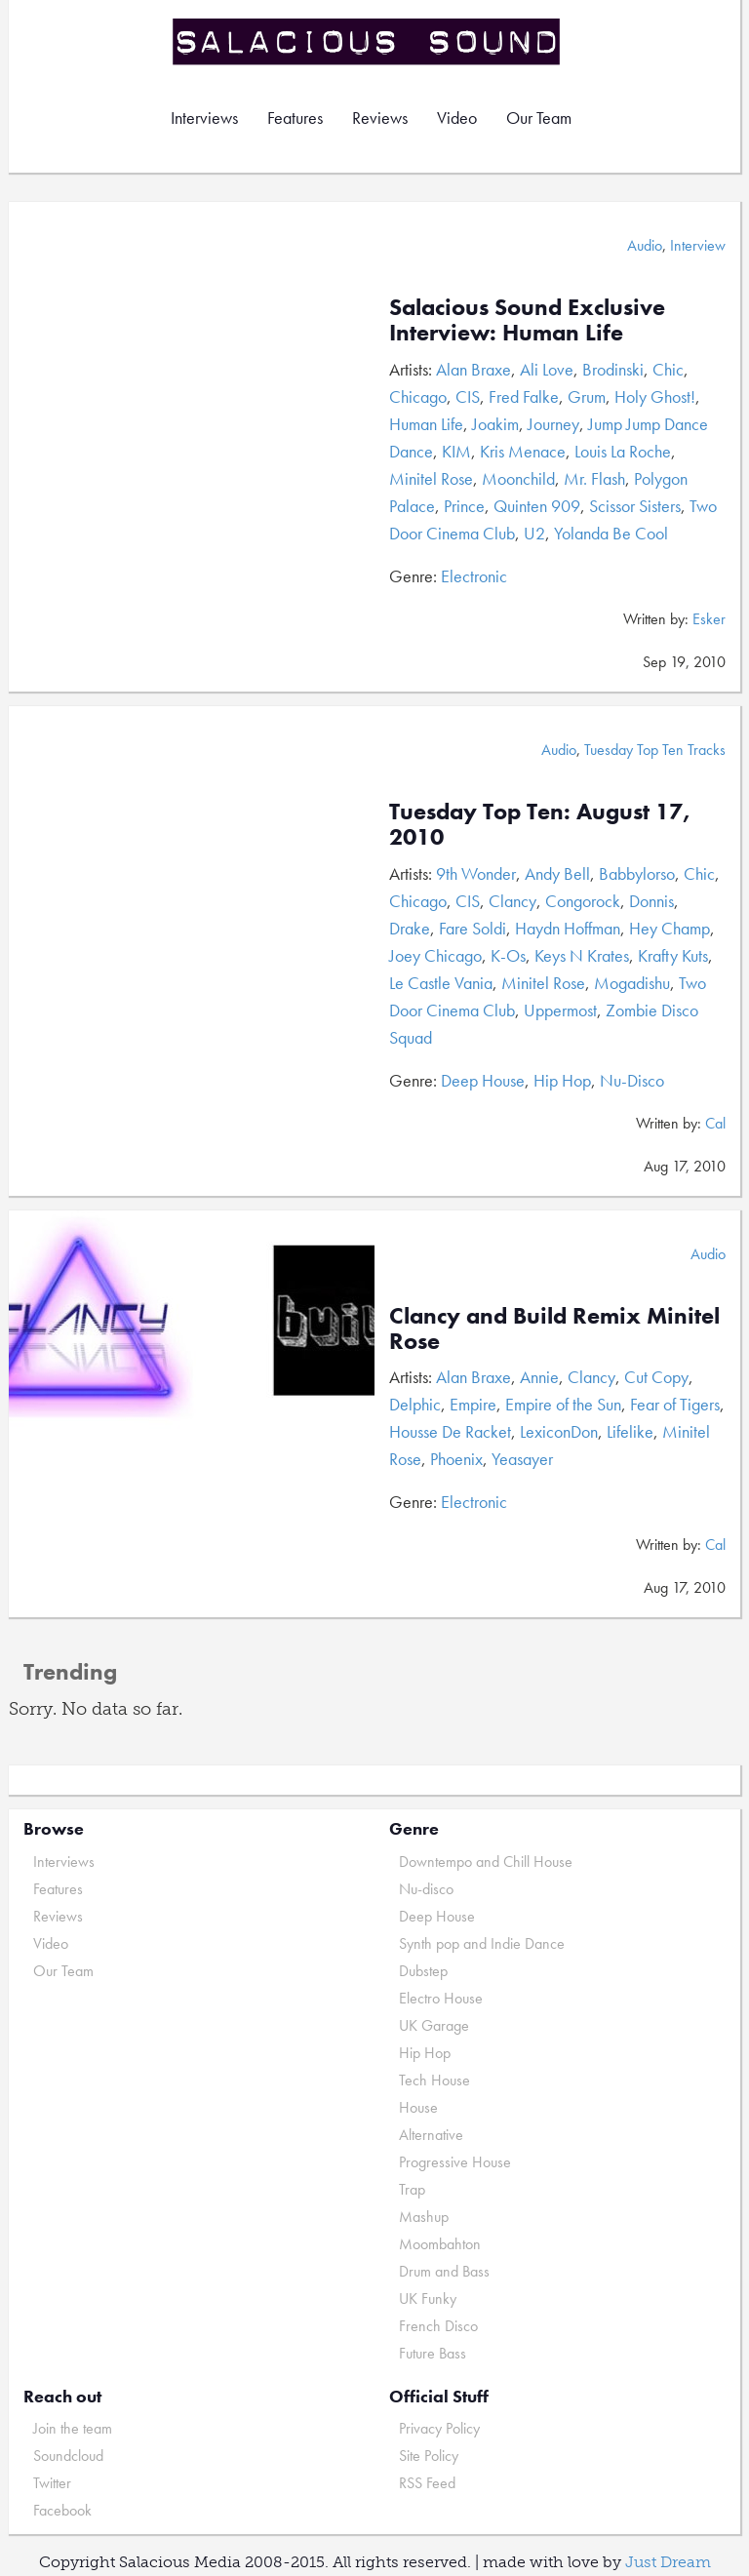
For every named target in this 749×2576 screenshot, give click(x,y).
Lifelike (630, 1431)
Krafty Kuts (673, 955)
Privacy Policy (439, 2428)
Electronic (474, 576)
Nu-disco (426, 1889)
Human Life (426, 424)
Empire (473, 1404)
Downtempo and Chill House (485, 1861)
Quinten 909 (536, 506)
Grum (587, 396)
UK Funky (427, 2298)
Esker (709, 619)
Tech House (434, 2080)
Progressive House (455, 2162)
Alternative (431, 2134)
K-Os (508, 955)
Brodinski (613, 369)
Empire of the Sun (563, 1404)
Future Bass (432, 2353)
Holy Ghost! (654, 396)
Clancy (512, 901)
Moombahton (440, 2244)
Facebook (62, 2510)
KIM (456, 451)
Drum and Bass (444, 2271)
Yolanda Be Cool (611, 533)
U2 (534, 533)
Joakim (495, 424)
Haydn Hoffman (567, 928)
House (418, 2107)
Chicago (418, 396)
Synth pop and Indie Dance (482, 1943)
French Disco (438, 2326)
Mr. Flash (594, 478)
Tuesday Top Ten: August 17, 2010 (539, 824)
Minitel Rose (431, 478)
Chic (668, 369)
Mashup (424, 2216)
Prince (464, 506)
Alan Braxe (473, 369)
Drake (409, 928)
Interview (698, 245)
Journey (553, 424)
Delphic (415, 1404)
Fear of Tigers (675, 1404)
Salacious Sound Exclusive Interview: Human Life (527, 319)
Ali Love (546, 369)
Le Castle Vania (441, 982)
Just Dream (668, 2562)
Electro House (441, 1998)
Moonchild (518, 478)
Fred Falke (524, 396)
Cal (715, 1123)
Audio (644, 245)
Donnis (651, 901)
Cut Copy (656, 1377)
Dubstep (423, 1971)
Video (457, 117)
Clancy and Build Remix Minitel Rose (554, 1328)
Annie (539, 1377)
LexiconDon (559, 1431)
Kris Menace (523, 451)
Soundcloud (68, 2455)
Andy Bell (557, 873)
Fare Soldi (472, 928)
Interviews (204, 117)
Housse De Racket (450, 1431)
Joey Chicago (435, 955)
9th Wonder (476, 873)
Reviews (380, 117)
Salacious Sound (368, 41)
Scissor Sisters (635, 506)
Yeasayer (522, 1458)
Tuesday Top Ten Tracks (655, 749)
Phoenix (456, 1458)
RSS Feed (427, 2483)
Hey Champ (669, 928)
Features (295, 117)
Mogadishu (632, 982)
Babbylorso (637, 873)
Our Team (539, 117)
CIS (467, 396)
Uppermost (560, 1010)
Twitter (52, 2483)
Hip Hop (562, 1080)
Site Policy (428, 2455)
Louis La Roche (622, 451)
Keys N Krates (581, 955)
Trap (412, 2189)
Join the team (72, 2428)
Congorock (582, 901)
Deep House (483, 1080)
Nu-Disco (632, 1080)
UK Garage (434, 2025)
